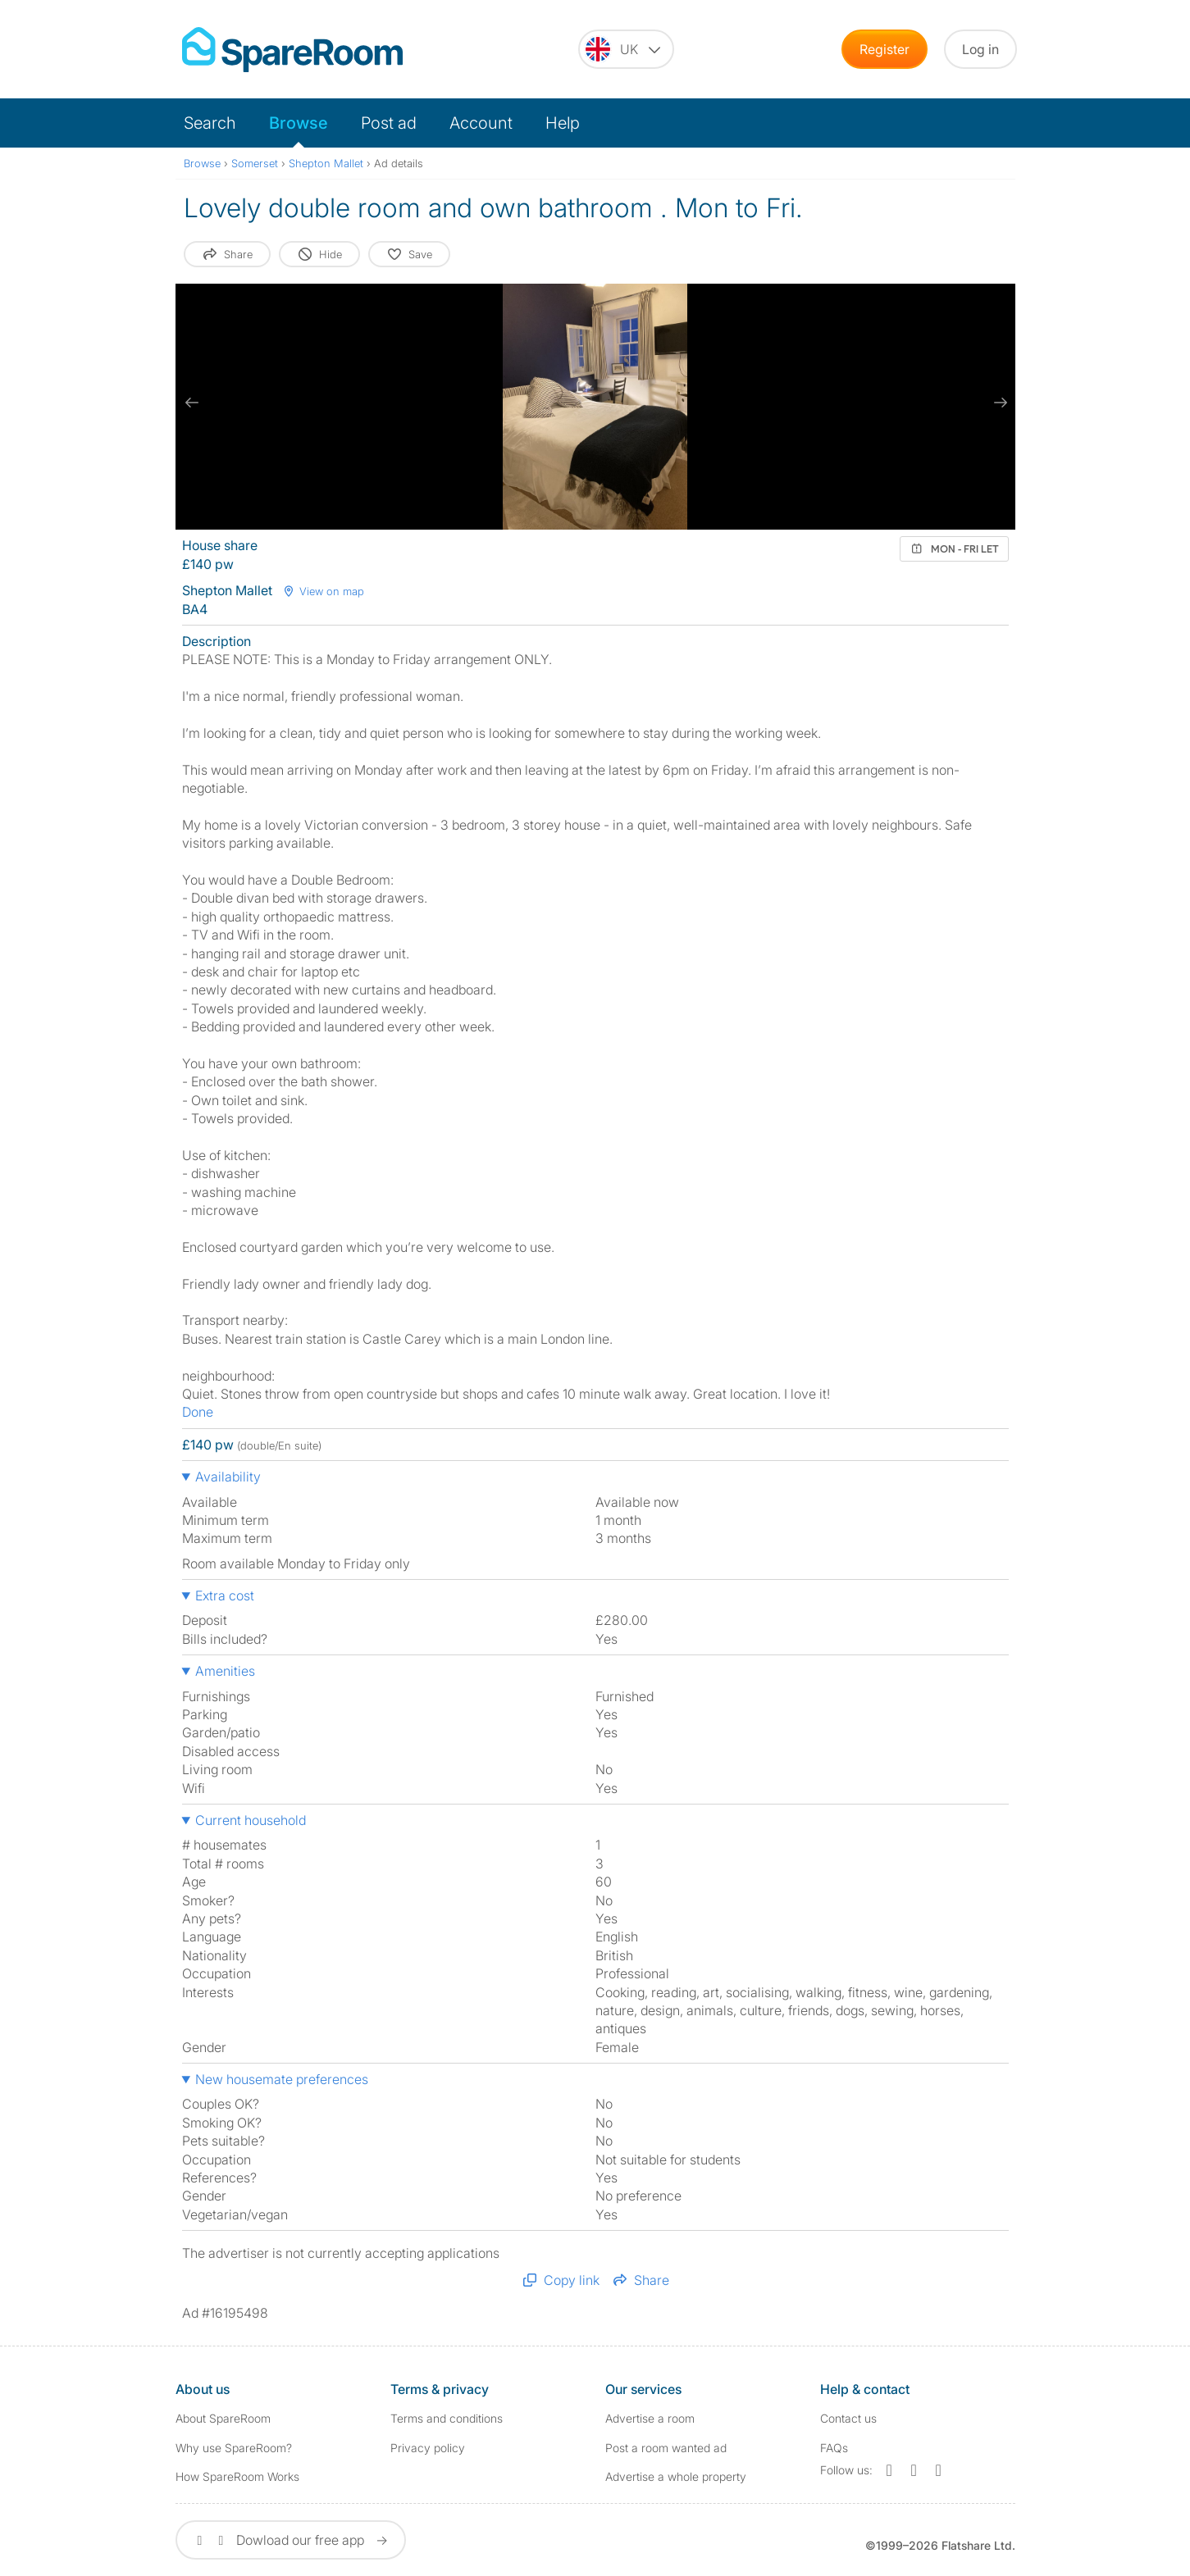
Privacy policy (427, 2448)
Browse (298, 123)
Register (884, 49)
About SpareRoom (223, 2418)
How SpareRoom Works (237, 2476)
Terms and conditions (446, 2418)
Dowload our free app (291, 2540)
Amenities (225, 1671)
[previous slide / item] (192, 402)
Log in (980, 49)
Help (562, 123)
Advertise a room (650, 2418)
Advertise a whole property (675, 2476)
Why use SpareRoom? (234, 2448)
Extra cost (224, 1595)
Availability (228, 1476)
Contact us (848, 2418)
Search (210, 123)
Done (197, 1412)
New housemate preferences (281, 2079)
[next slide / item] (999, 402)
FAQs (834, 2448)
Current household (250, 1820)
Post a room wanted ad (666, 2448)
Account (481, 123)
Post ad (389, 123)
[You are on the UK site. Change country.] (626, 49)
